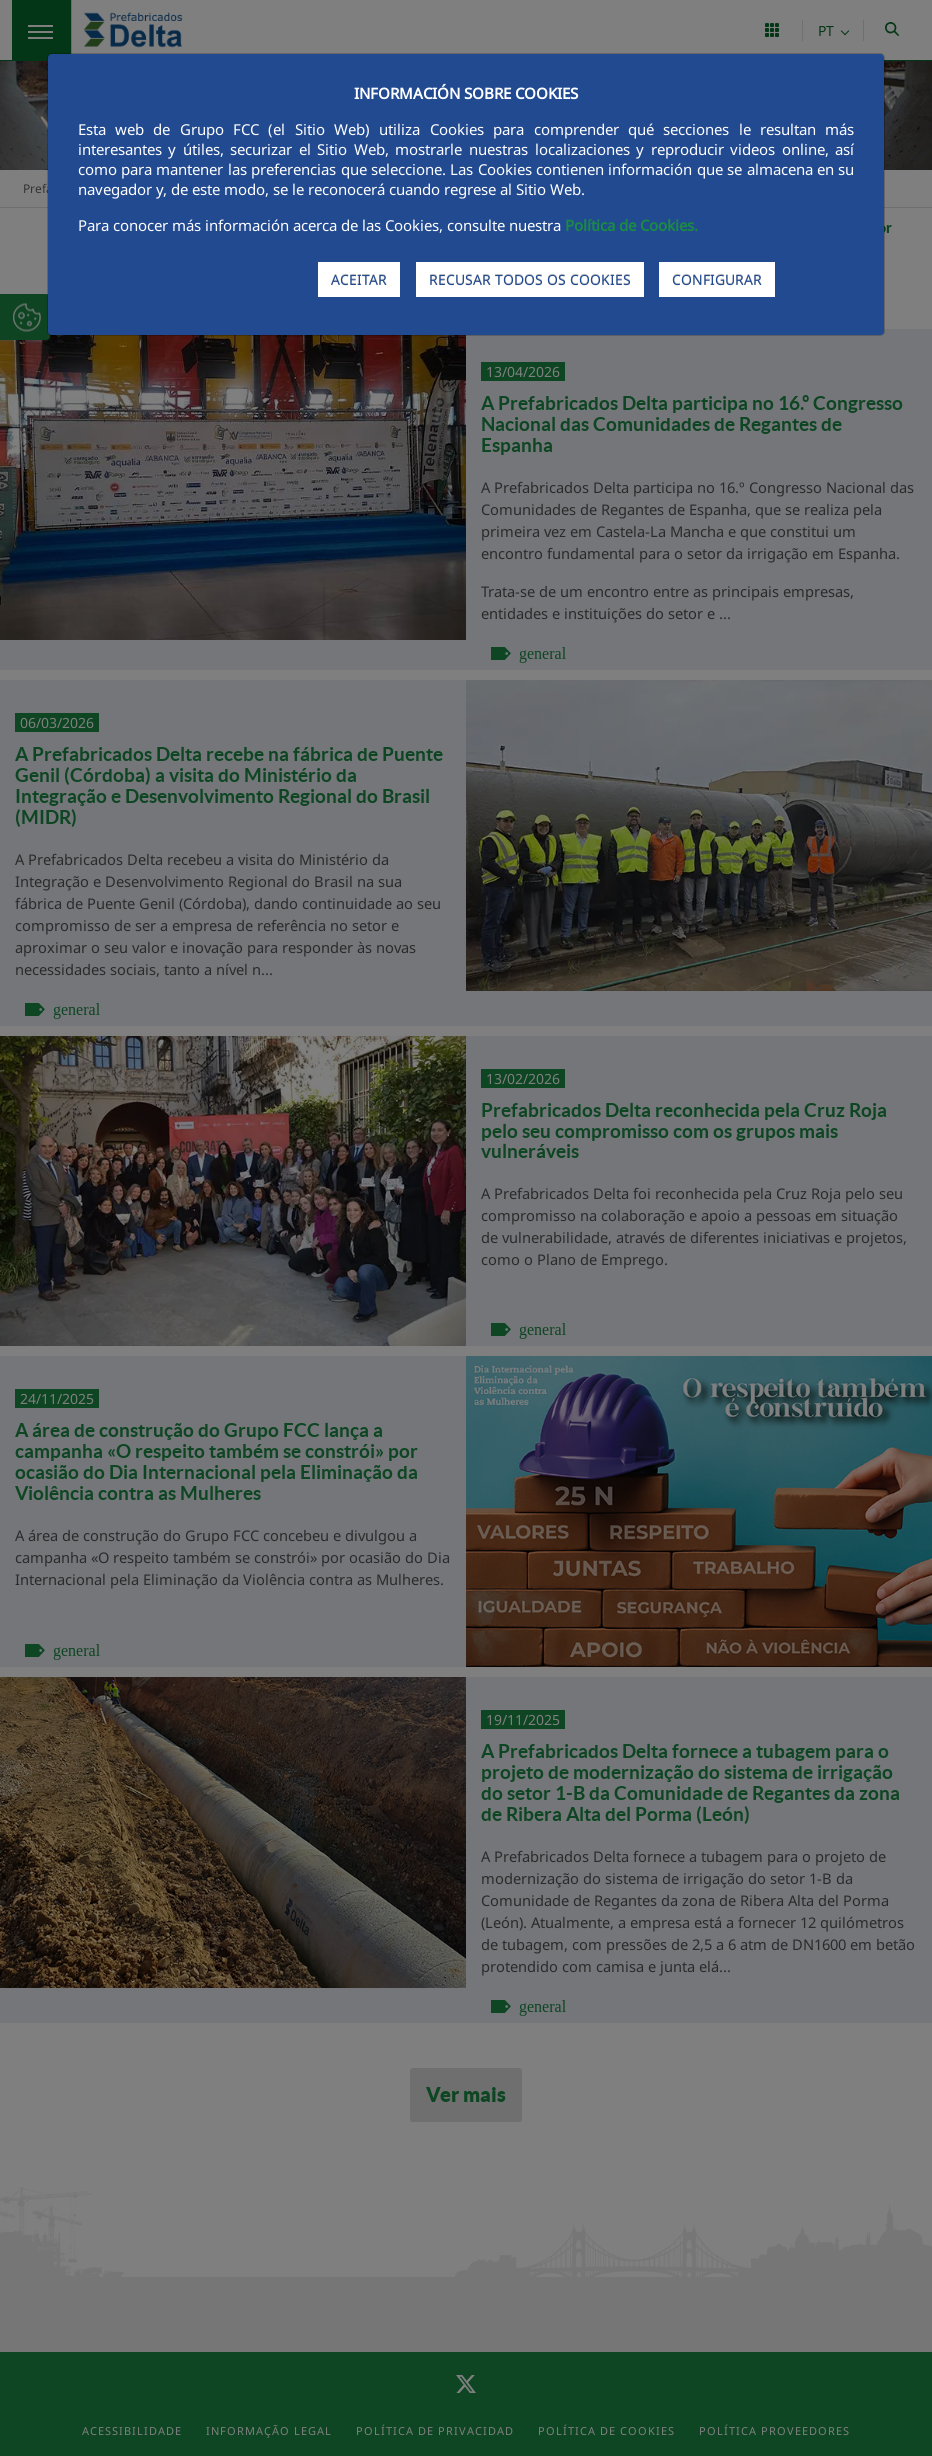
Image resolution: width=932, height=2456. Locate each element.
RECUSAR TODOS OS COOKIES (530, 279)
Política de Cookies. (631, 225)
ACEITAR (359, 279)
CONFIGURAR (717, 279)
